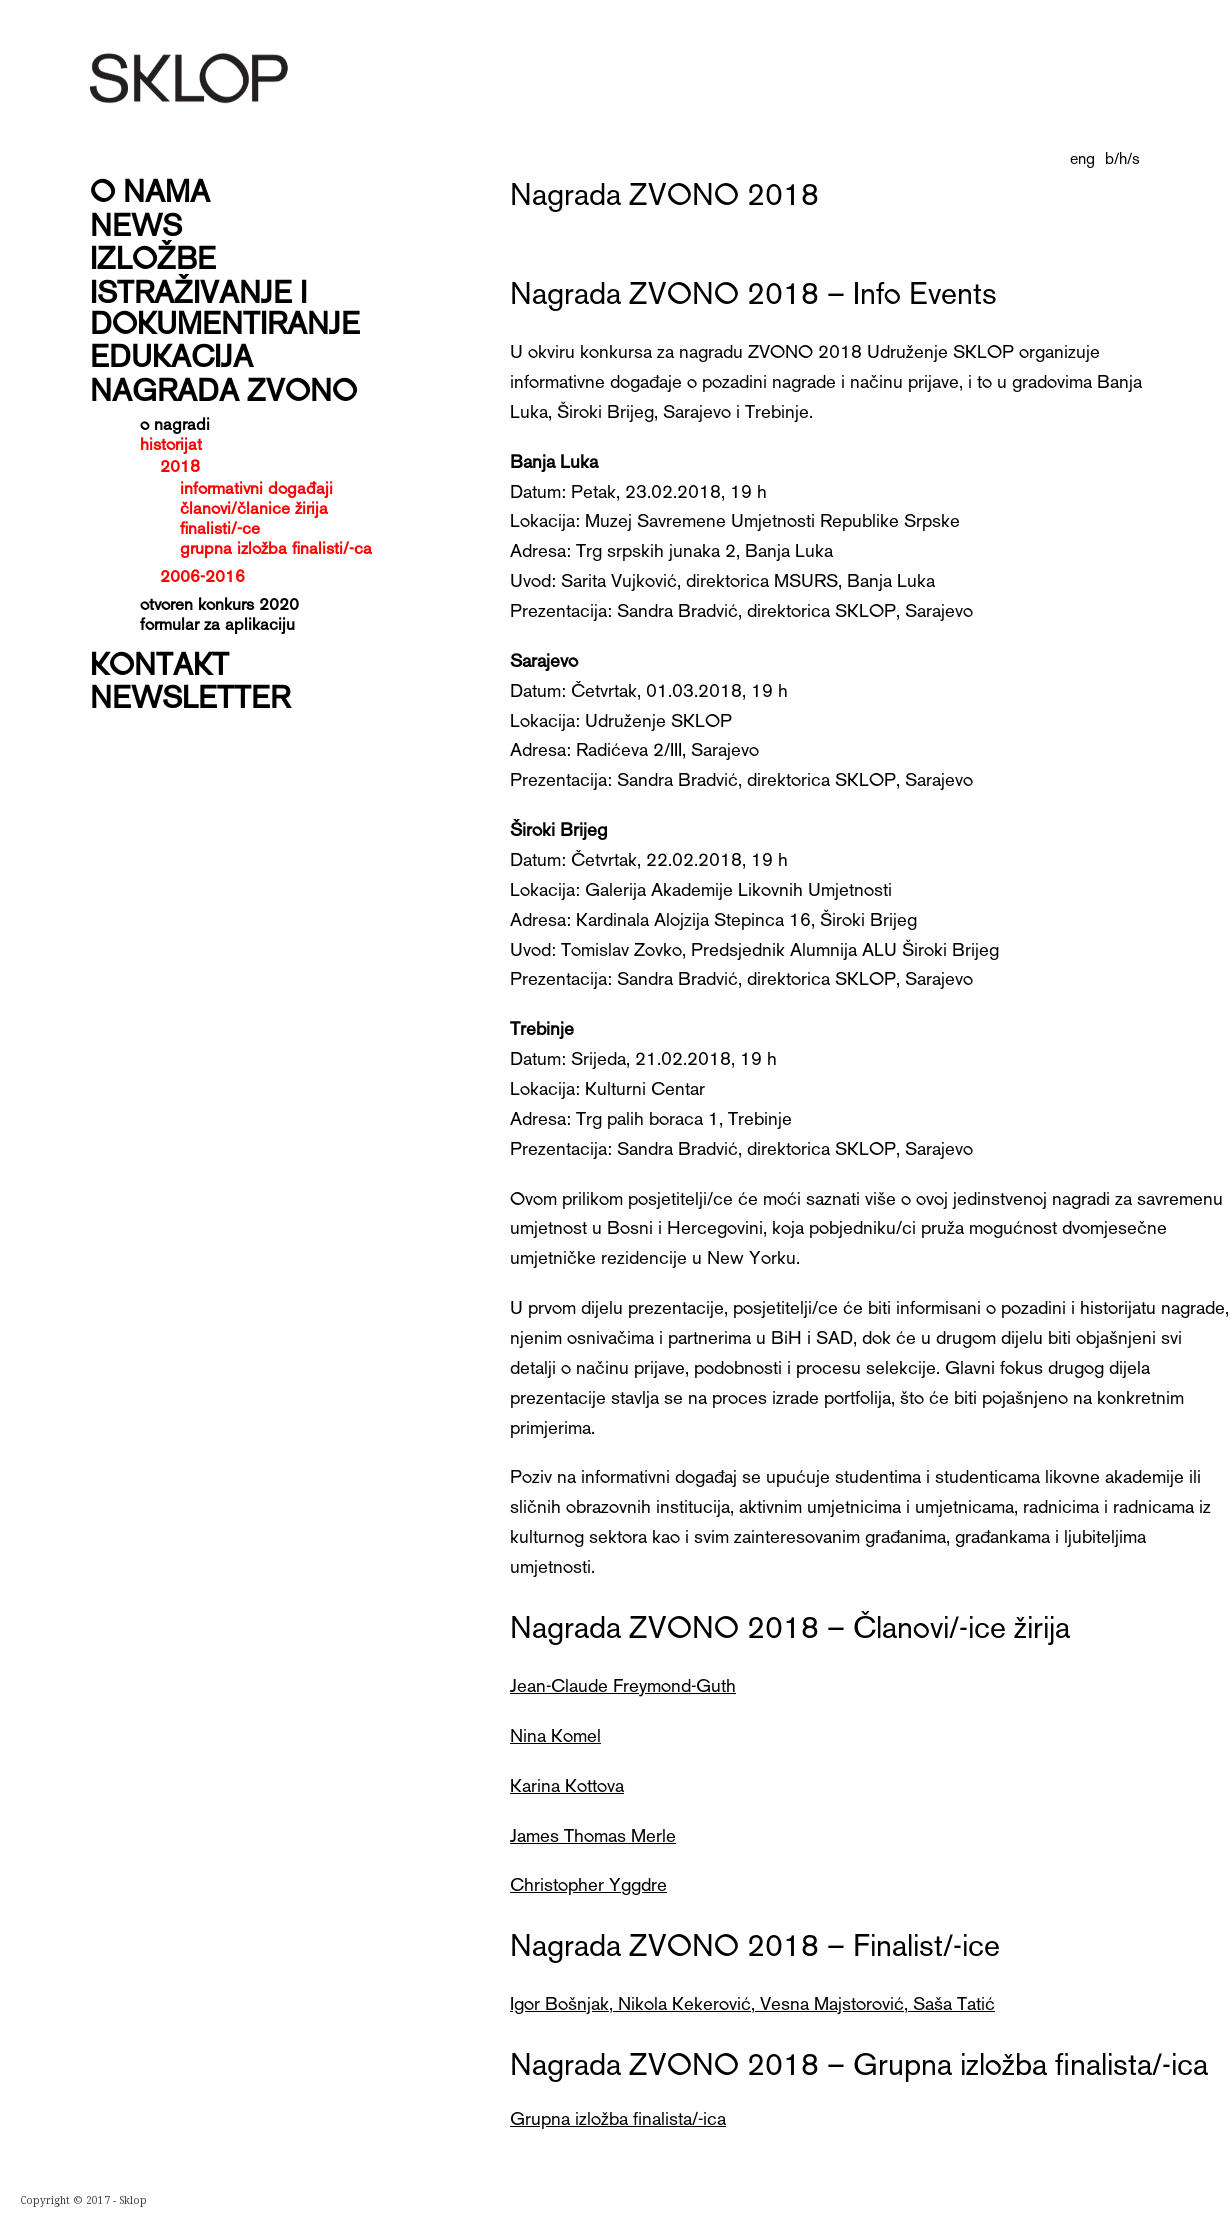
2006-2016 (202, 575)
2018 (180, 465)
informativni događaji (256, 487)
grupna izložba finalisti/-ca (276, 547)
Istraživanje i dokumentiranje (225, 306)
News (136, 223)
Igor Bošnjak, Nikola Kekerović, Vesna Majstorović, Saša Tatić (752, 2002)
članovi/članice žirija (254, 507)
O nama (150, 189)
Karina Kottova (567, 1784)
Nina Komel (555, 1734)
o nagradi (175, 423)
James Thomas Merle (593, 1834)
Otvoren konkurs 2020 (219, 603)
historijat (171, 443)
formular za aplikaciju (217, 623)
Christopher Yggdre (588, 1883)
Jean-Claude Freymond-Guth (623, 1684)
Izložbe (153, 256)
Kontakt (159, 662)
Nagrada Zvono (223, 388)
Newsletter (190, 695)
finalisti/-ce (220, 527)
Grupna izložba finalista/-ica (618, 2117)
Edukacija (171, 354)
